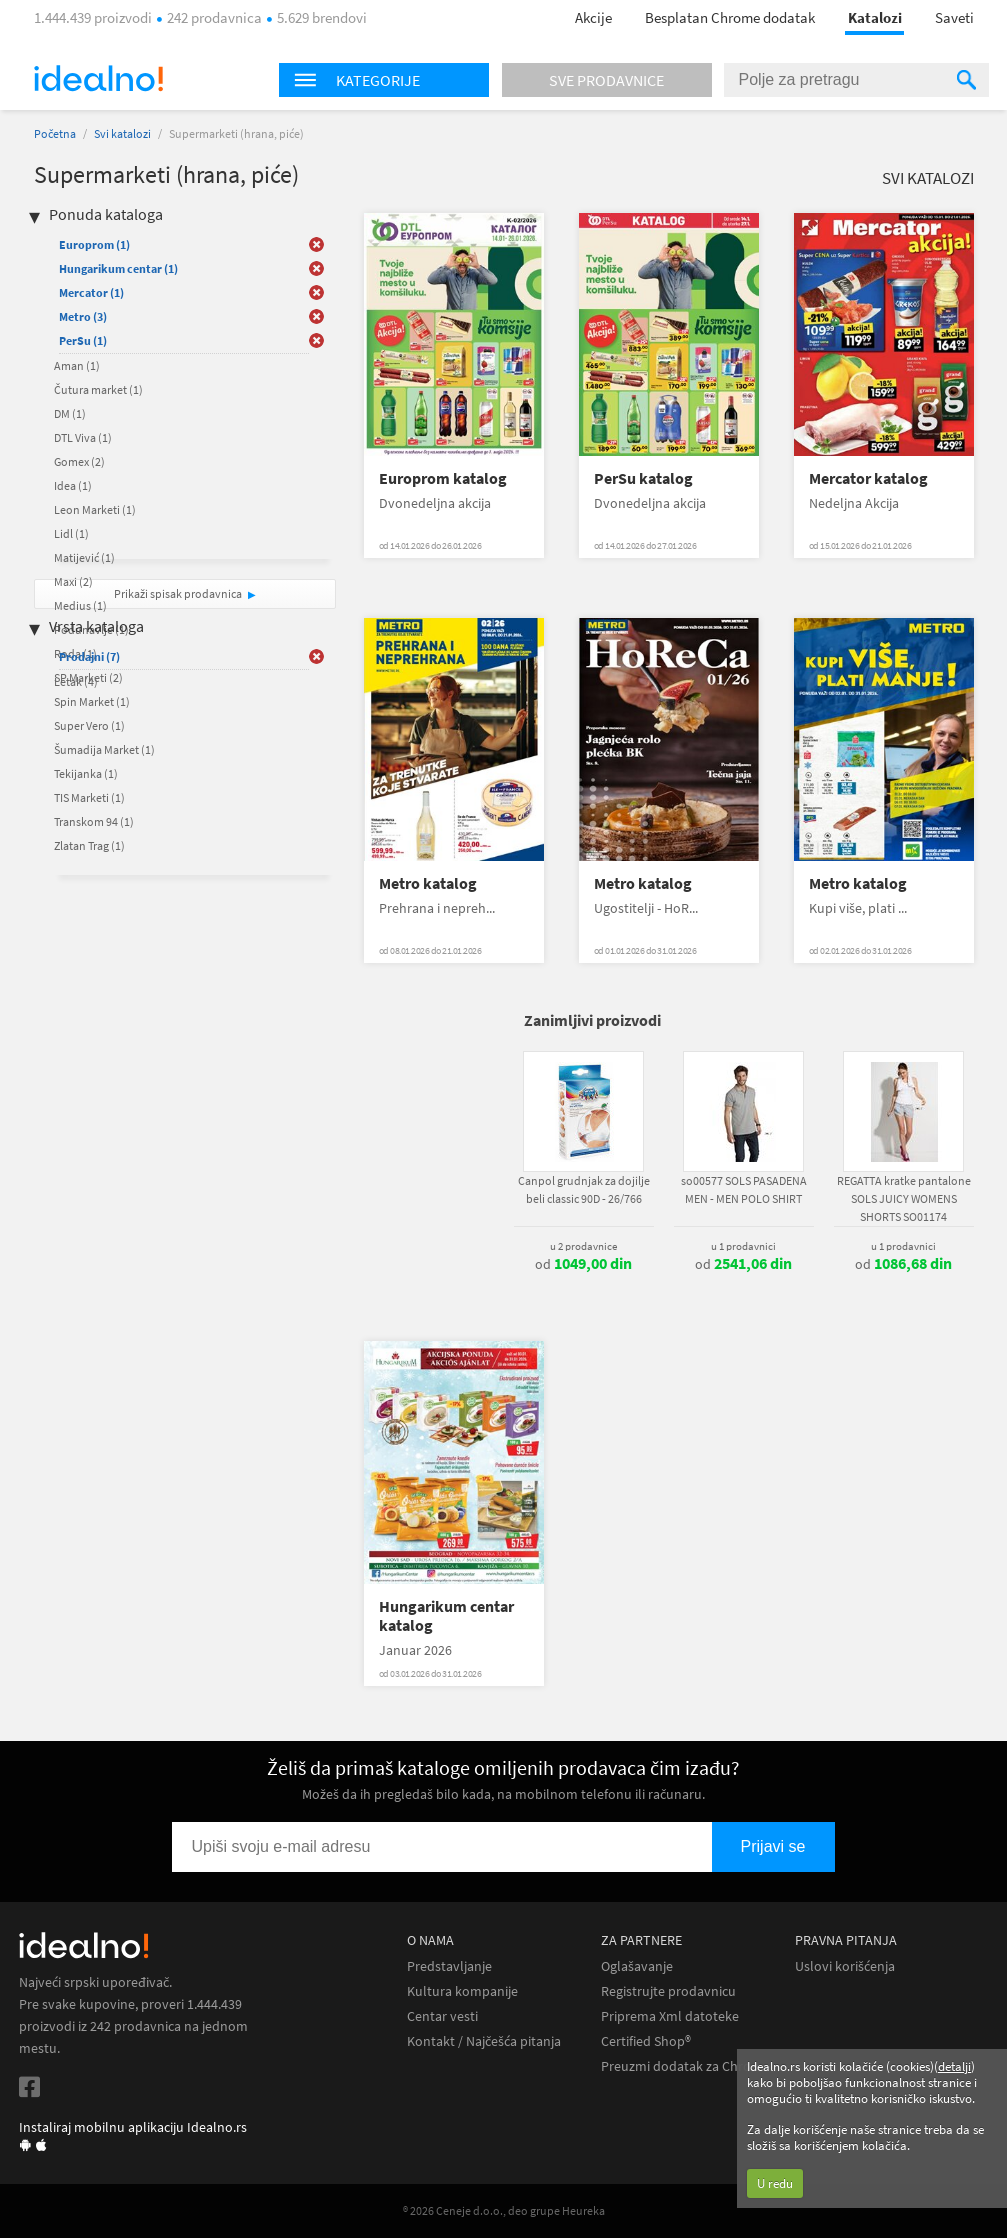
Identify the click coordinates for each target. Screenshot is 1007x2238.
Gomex (79, 461)
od (583, 1264)
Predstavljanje (449, 1966)
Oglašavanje (637, 1966)
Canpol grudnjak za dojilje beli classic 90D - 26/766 (584, 1189)
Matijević (84, 557)
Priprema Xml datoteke (670, 2016)
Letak (76, 681)
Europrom (94, 244)
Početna (55, 133)
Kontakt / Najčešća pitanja (484, 2041)
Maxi (73, 581)
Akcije (593, 17)
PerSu (83, 340)
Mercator (91, 292)
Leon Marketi (95, 509)
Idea (73, 485)
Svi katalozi (122, 133)
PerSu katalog (643, 478)
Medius (80, 605)
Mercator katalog (868, 478)
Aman (77, 365)
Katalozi (875, 17)
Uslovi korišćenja (845, 1966)
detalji (954, 2066)
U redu (775, 2183)
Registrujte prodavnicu (668, 1991)
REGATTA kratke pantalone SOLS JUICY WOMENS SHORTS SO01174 (904, 1198)
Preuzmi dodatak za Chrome (685, 2066)
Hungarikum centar (118, 268)
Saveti (954, 17)
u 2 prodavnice (583, 1246)
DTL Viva (83, 437)
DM (70, 413)
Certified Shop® (646, 2041)
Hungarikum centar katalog (446, 1616)
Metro (83, 316)
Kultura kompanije (462, 1991)
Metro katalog (428, 883)
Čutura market (98, 389)
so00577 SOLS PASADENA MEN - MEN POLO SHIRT (744, 1189)
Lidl (71, 533)
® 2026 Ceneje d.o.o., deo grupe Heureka (504, 2210)
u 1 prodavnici (743, 1246)
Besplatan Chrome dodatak (730, 17)
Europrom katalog (443, 478)
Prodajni (89, 656)
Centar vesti (442, 2016)
